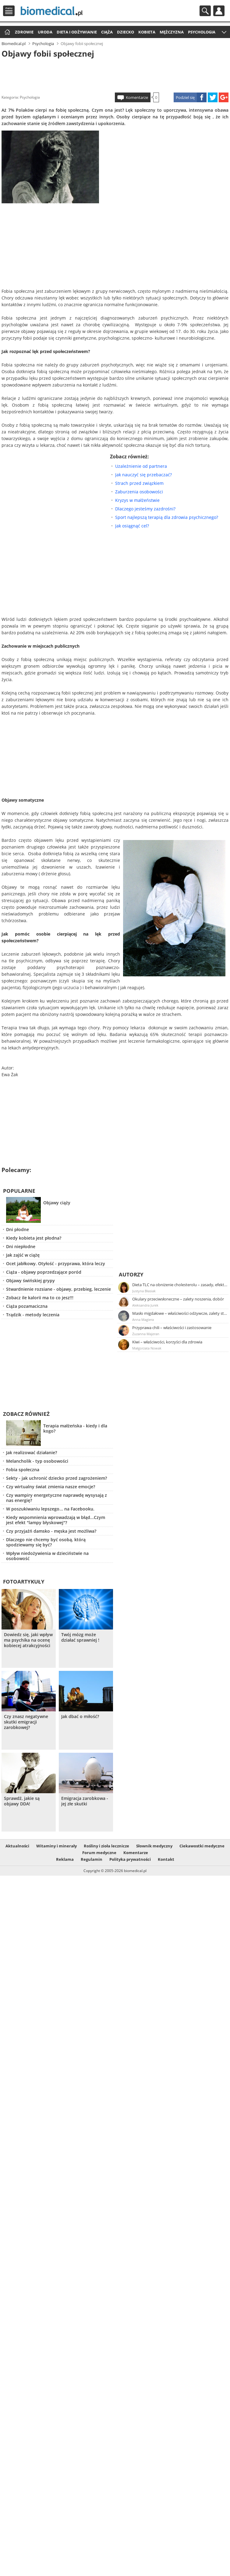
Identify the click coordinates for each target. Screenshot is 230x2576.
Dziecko (125, 32)
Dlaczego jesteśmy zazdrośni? (145, 509)
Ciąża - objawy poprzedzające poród (43, 1272)
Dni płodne (17, 1229)
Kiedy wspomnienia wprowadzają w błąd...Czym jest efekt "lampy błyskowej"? (55, 1519)
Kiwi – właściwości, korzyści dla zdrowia (167, 1342)
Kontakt (166, 1859)
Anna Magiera (143, 1319)
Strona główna (7, 32)
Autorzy (131, 1274)
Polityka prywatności (130, 1859)
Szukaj (205, 10)
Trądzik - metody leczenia (32, 1315)
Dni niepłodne (20, 1246)
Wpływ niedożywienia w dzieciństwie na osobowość (47, 1555)
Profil (219, 10)
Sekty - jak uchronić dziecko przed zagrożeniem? (56, 1478)
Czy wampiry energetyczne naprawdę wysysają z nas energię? (56, 1497)
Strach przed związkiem (139, 483)
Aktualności (17, 1846)
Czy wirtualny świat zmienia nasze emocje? (50, 1486)
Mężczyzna (172, 32)
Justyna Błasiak (144, 1291)
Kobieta (146, 32)
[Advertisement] (115, 74)
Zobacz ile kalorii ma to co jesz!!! (39, 1297)
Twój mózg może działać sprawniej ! (80, 1637)
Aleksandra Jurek (145, 1305)
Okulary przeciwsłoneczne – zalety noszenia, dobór (178, 1299)
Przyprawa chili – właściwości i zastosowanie (171, 1327)
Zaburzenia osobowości (139, 492)
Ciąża (107, 32)
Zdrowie (24, 32)
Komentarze (137, 97)
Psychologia (201, 32)
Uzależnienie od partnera (141, 466)
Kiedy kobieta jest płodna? (33, 1238)
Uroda (45, 32)
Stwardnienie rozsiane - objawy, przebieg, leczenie (58, 1289)
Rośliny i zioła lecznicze (106, 1846)
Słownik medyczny (154, 1846)
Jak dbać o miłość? (80, 1716)
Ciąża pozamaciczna (27, 1306)
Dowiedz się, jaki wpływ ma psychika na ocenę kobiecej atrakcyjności (28, 1640)
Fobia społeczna (22, 1469)
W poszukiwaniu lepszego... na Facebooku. (50, 1509)
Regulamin (91, 1859)
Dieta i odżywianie (77, 32)
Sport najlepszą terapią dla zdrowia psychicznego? (166, 517)
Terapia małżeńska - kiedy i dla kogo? (75, 1428)
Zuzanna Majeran (145, 1334)
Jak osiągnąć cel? (132, 526)
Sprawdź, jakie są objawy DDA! (22, 1801)
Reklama (65, 1859)
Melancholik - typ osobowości (37, 1461)
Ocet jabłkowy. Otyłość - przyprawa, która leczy (55, 1263)
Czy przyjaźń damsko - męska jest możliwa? (51, 1531)
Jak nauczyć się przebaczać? (143, 475)
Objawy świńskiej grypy (30, 1280)
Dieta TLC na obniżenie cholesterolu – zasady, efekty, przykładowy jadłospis (180, 1284)
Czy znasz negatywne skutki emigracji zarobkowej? (26, 1722)
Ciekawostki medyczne (202, 1846)
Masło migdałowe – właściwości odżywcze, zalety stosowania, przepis (180, 1313)
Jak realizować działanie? (31, 1452)
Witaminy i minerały (56, 1846)
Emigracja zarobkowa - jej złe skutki (84, 1801)
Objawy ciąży (56, 1203)
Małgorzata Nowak (146, 1348)
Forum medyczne (99, 1852)
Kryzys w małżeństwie (137, 500)
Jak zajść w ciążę (23, 1255)
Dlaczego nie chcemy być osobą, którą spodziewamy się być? (46, 1542)
